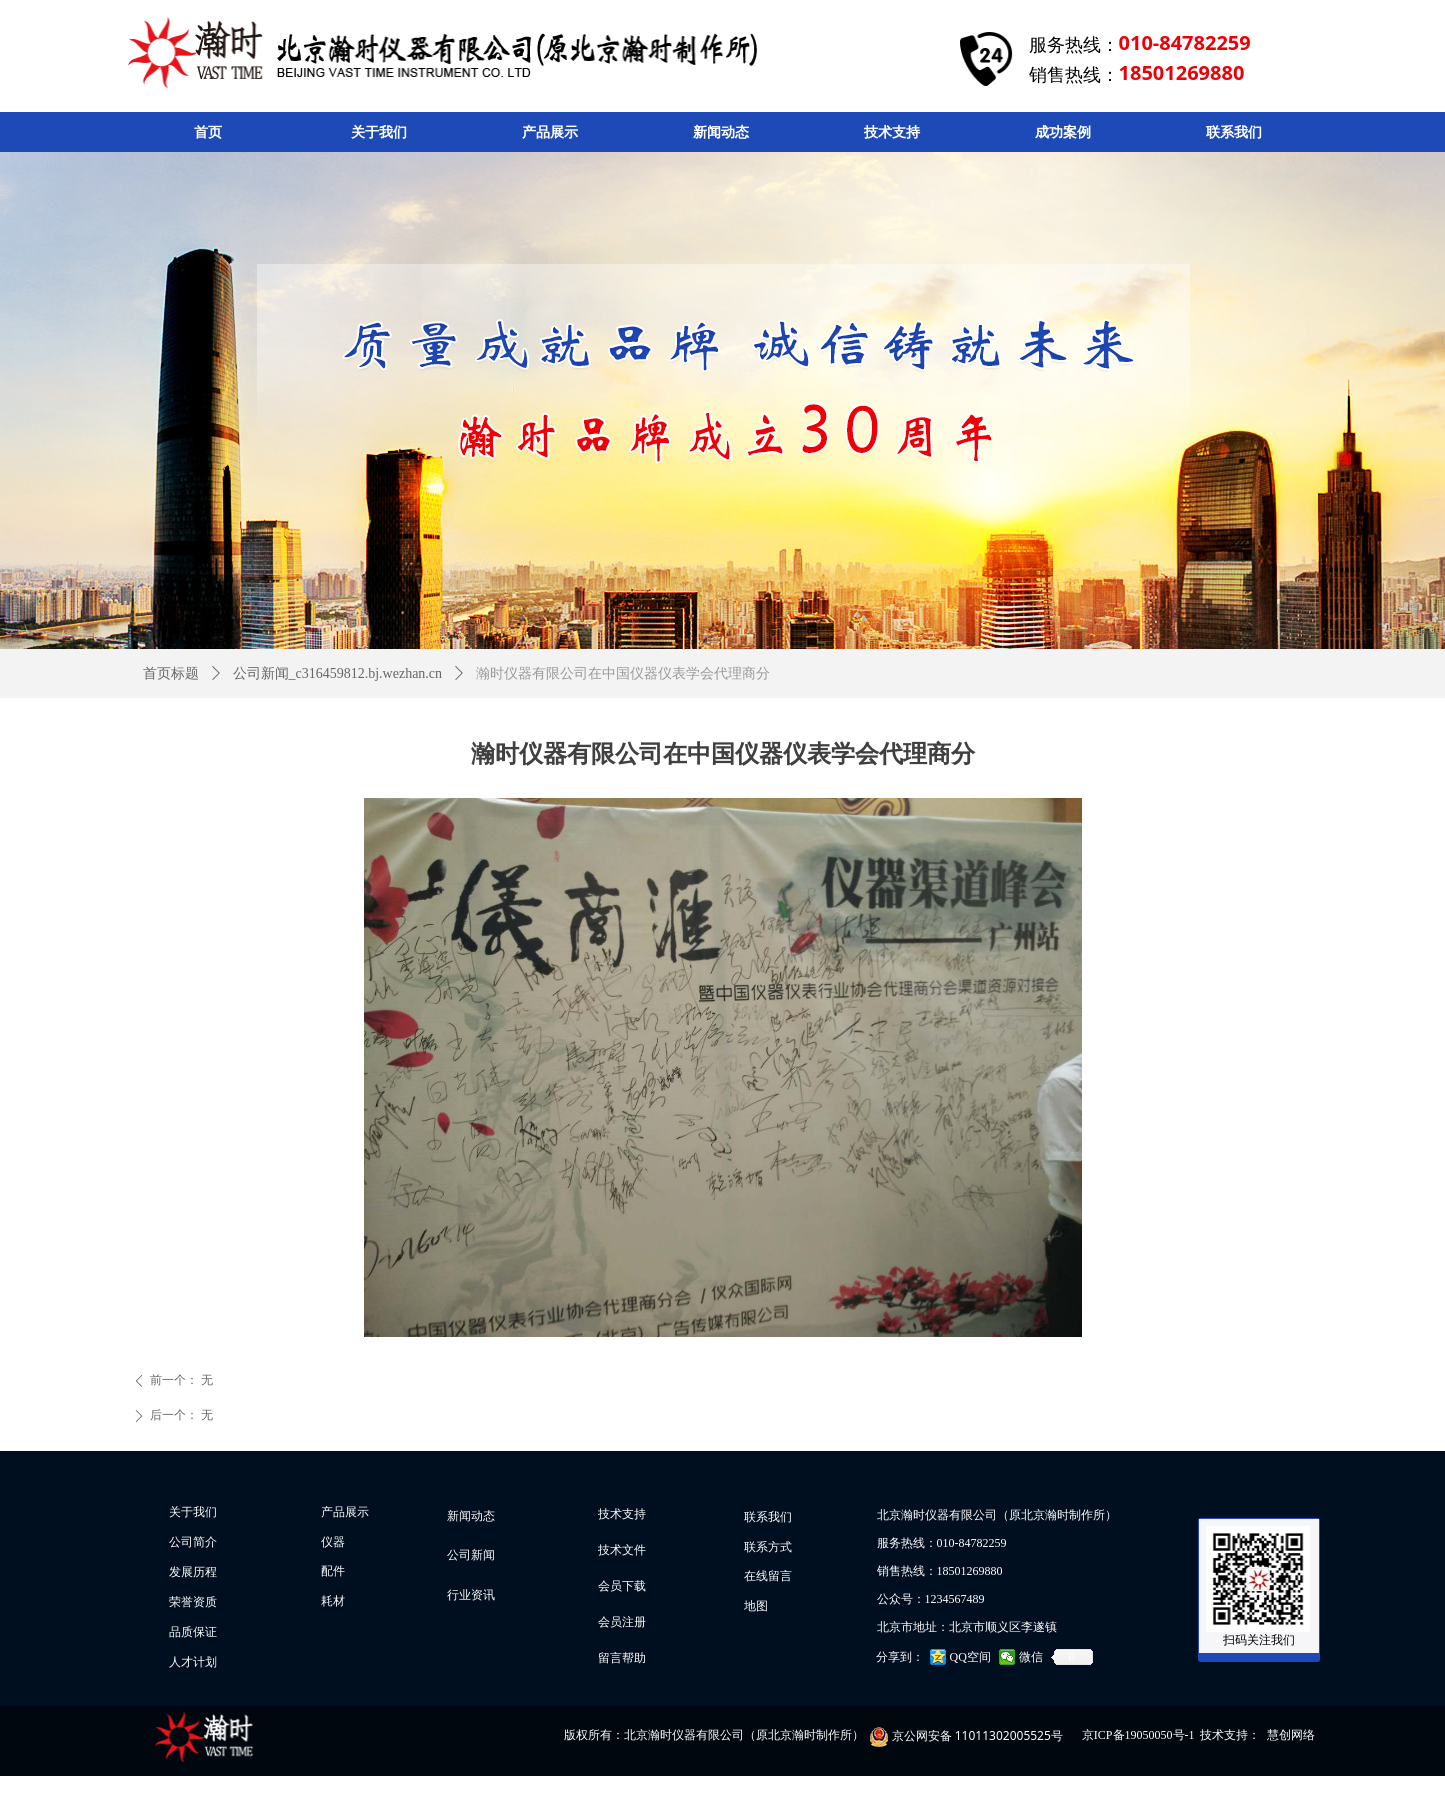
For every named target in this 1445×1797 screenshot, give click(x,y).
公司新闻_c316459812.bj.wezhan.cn (338, 673)
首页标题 (171, 673)
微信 (1031, 1657)
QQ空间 (970, 1657)
